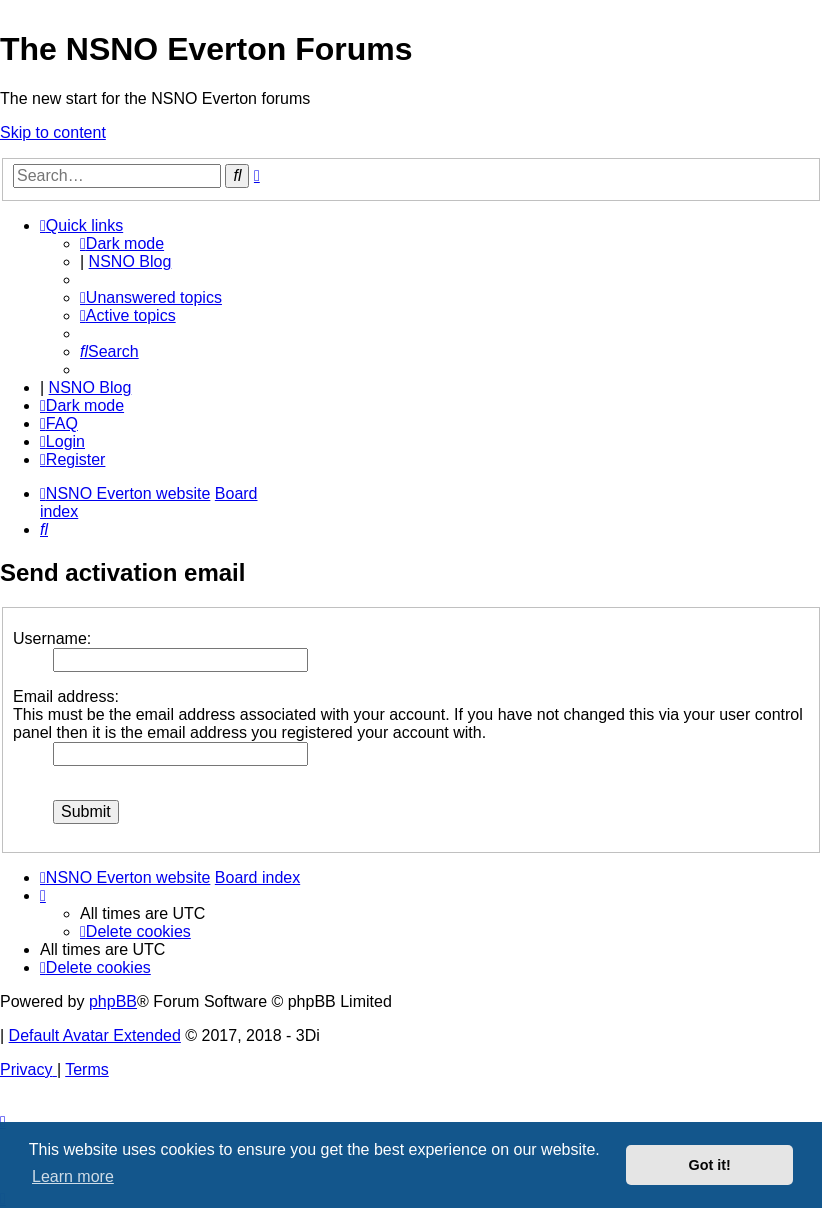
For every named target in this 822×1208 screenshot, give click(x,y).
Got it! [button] (710, 1165)
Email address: (66, 696)
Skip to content (53, 132)
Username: (52, 638)
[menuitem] (151, 297)
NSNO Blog (130, 261)
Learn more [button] (73, 1176)
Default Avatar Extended (95, 1035)
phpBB (113, 1001)
